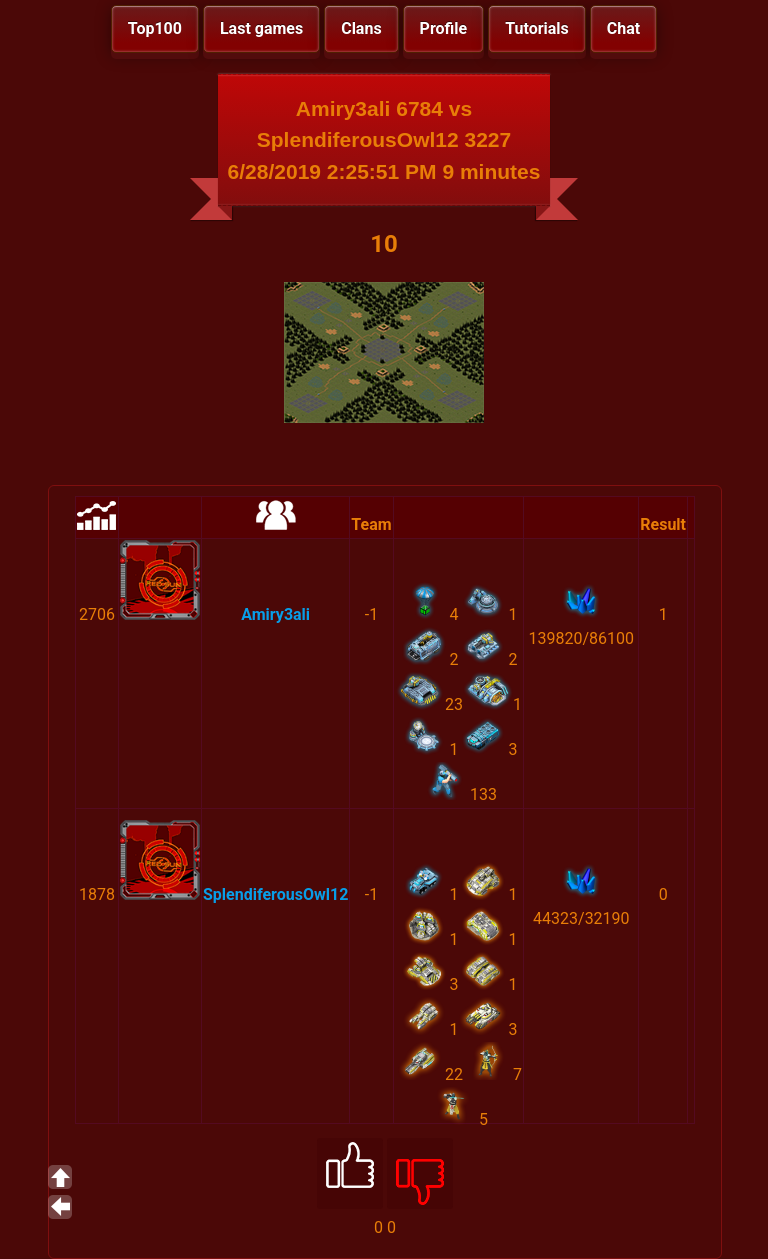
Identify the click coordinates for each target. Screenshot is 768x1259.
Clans (361, 28)
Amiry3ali (275, 614)
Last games (261, 28)
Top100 (155, 28)
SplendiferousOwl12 (275, 894)
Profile (444, 28)
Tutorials (537, 28)
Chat (623, 28)
